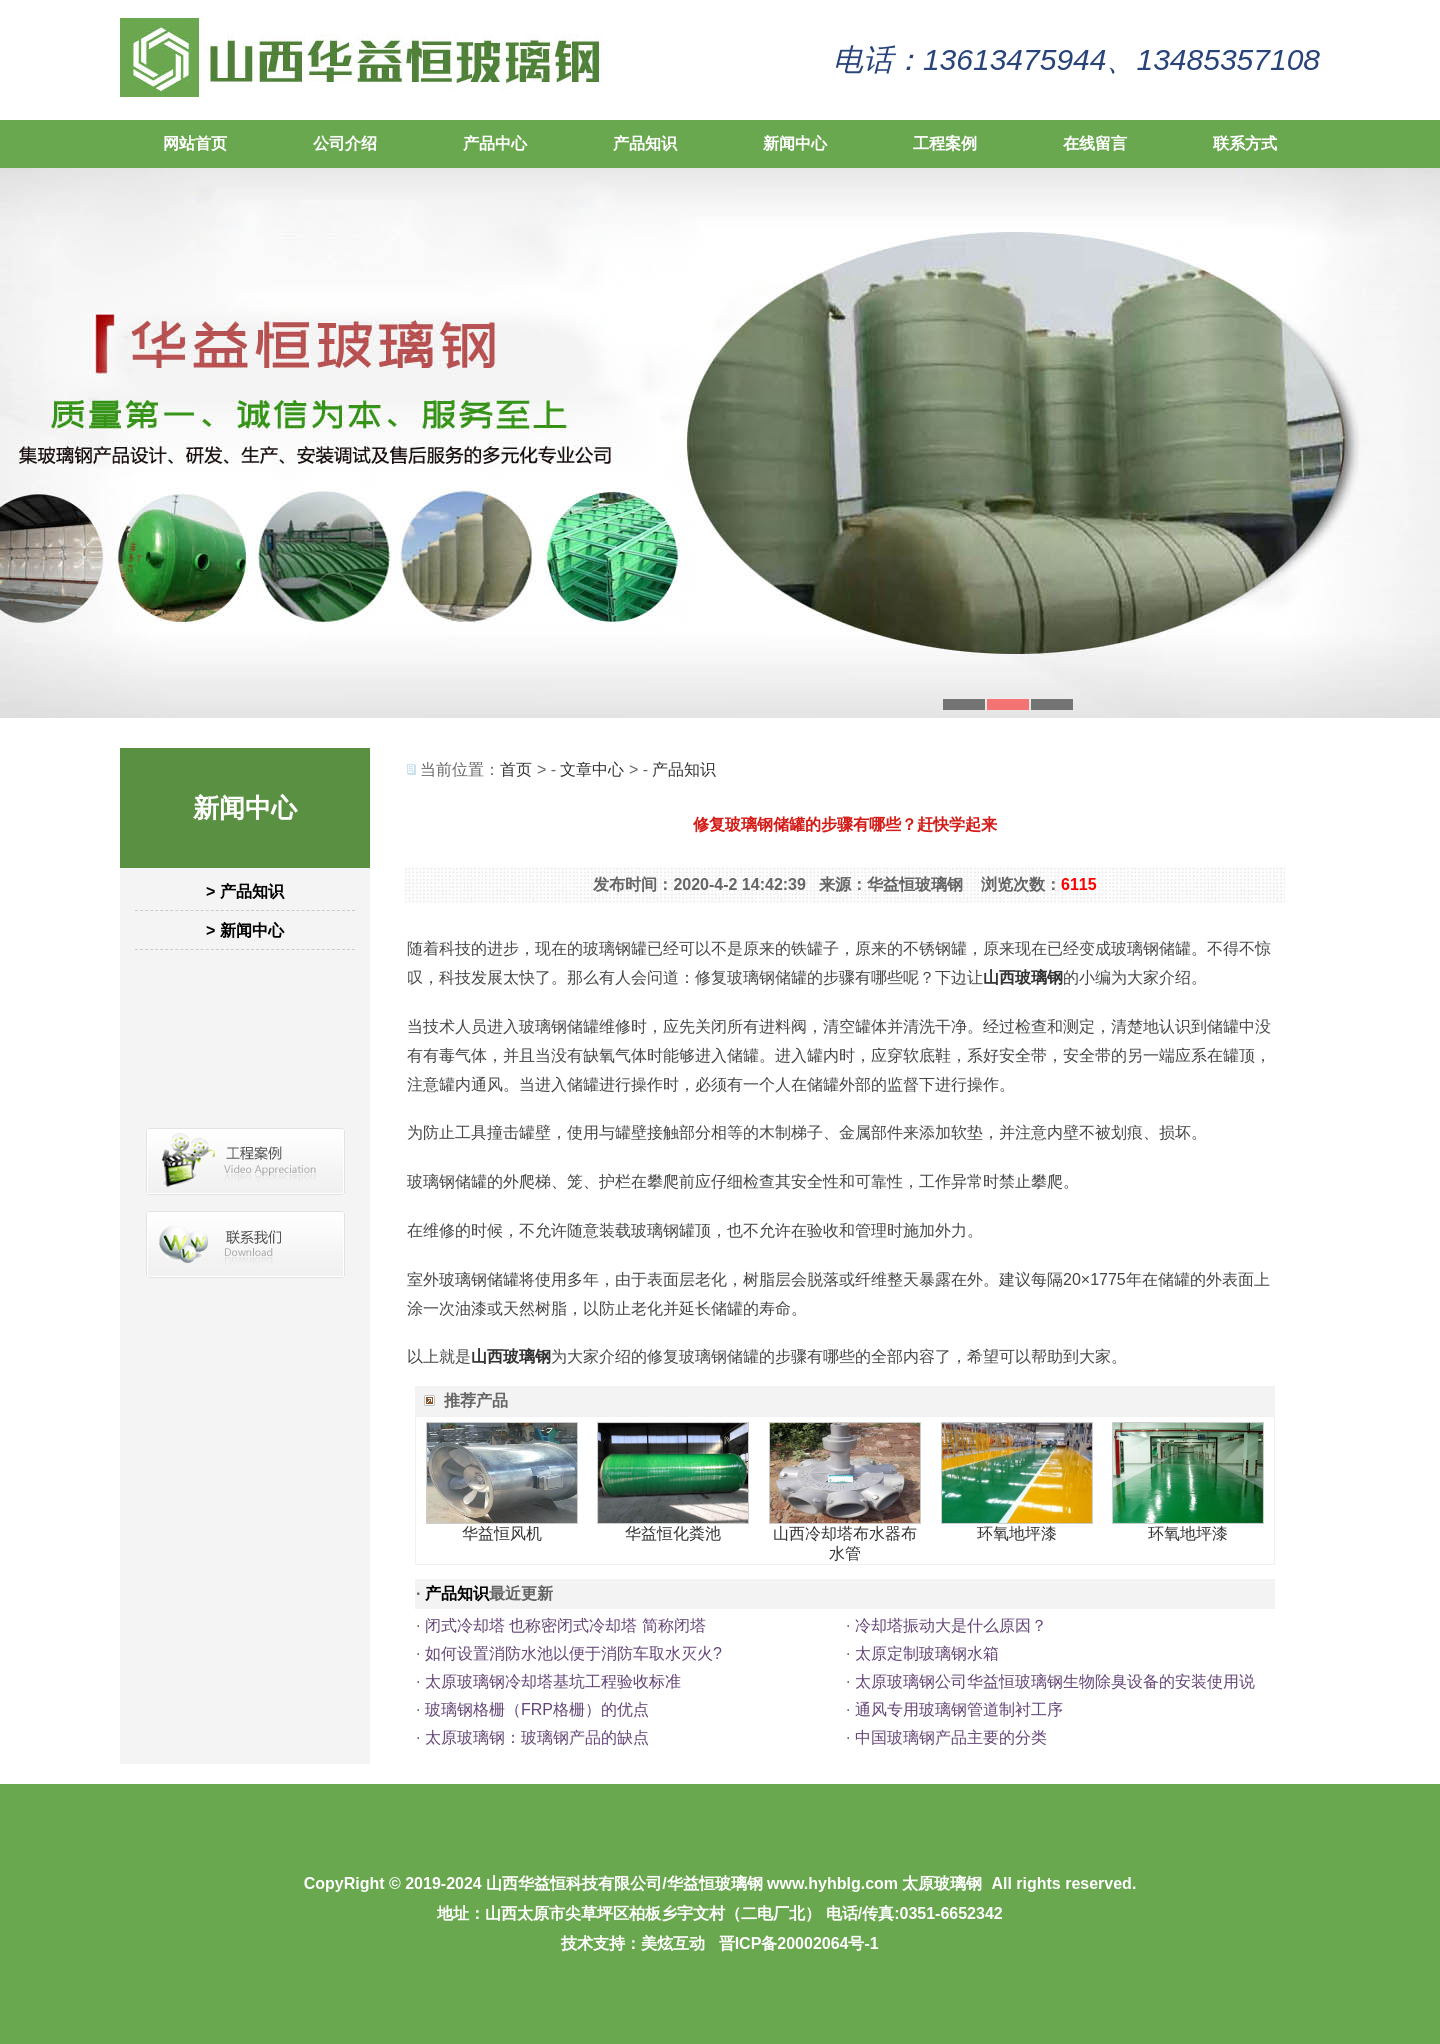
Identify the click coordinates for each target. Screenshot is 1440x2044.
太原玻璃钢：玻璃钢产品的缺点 (537, 1737)
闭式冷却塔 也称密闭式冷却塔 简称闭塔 (565, 1625)
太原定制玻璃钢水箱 (927, 1653)
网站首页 (195, 143)
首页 (516, 769)
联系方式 (1245, 143)
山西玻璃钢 (1023, 977)
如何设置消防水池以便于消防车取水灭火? (573, 1653)
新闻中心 (795, 143)
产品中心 (495, 143)
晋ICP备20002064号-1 (799, 1943)
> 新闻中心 (245, 930)
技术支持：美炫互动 (633, 1943)
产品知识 (645, 143)
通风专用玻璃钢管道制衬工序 (959, 1709)
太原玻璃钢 (942, 1883)
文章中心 (592, 769)
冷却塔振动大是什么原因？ (951, 1625)
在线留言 (1095, 143)
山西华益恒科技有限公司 (574, 1883)
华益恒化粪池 (673, 1533)
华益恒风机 (502, 1533)
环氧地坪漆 (1017, 1533)
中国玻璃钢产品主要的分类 (951, 1737)
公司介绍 (345, 143)
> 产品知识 (245, 891)
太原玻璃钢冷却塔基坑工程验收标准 (553, 1681)
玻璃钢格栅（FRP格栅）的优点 (537, 1709)
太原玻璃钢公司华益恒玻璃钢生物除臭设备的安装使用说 (1055, 1681)
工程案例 (945, 143)
